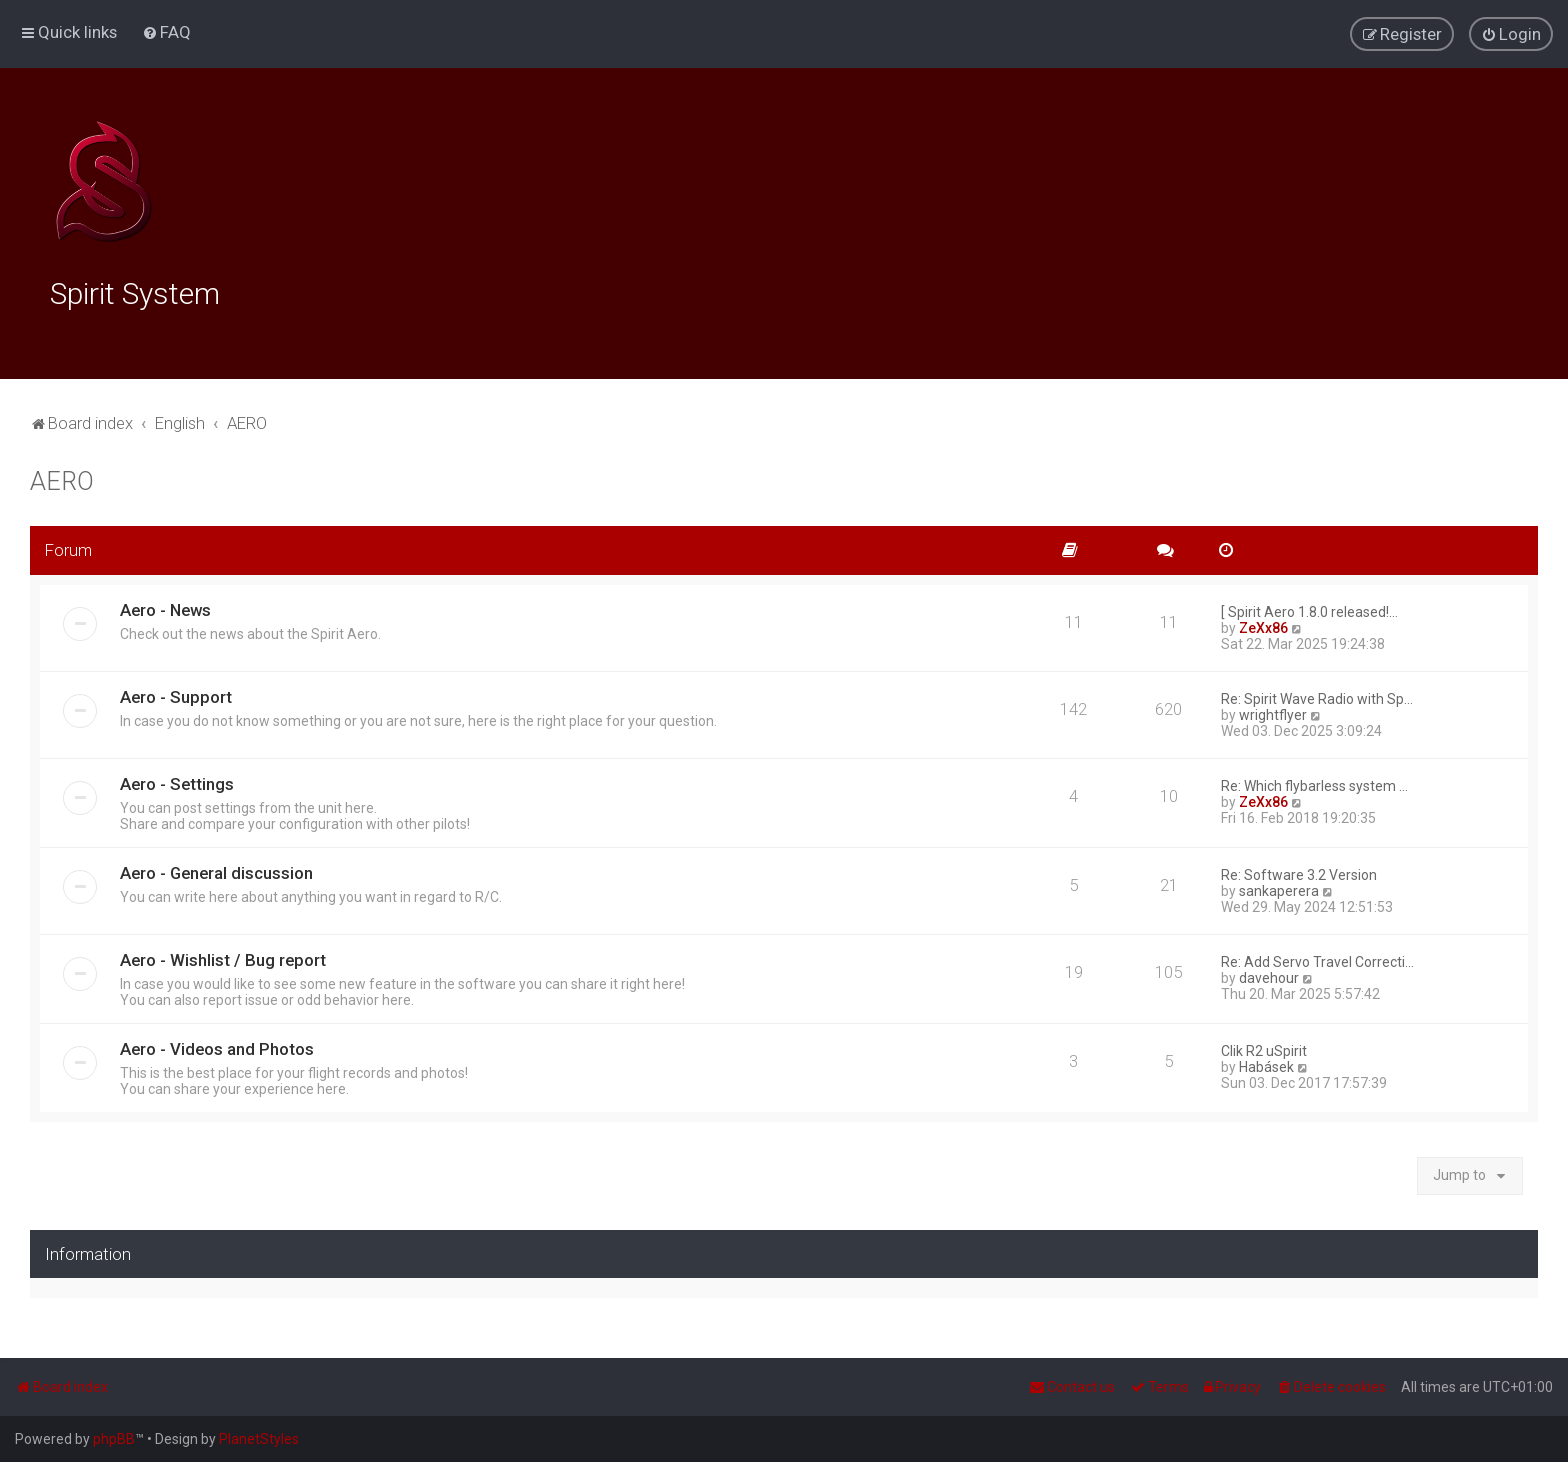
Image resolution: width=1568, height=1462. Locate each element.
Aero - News (165, 607)
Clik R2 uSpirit (1264, 1048)
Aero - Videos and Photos (217, 1046)
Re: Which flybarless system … (1314, 783)
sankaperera (1279, 888)
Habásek (1266, 1064)
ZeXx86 (1263, 625)
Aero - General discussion (216, 870)
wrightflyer (1273, 712)
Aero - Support (176, 694)
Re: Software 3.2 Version (1299, 872)
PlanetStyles (259, 1439)
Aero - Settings (177, 781)
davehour (1269, 975)
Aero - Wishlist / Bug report (223, 957)
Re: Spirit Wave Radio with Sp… (1317, 696)
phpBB (114, 1439)
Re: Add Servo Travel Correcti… (1317, 959)
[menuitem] (166, 32)
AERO (62, 478)
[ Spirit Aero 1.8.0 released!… (1309, 609)
